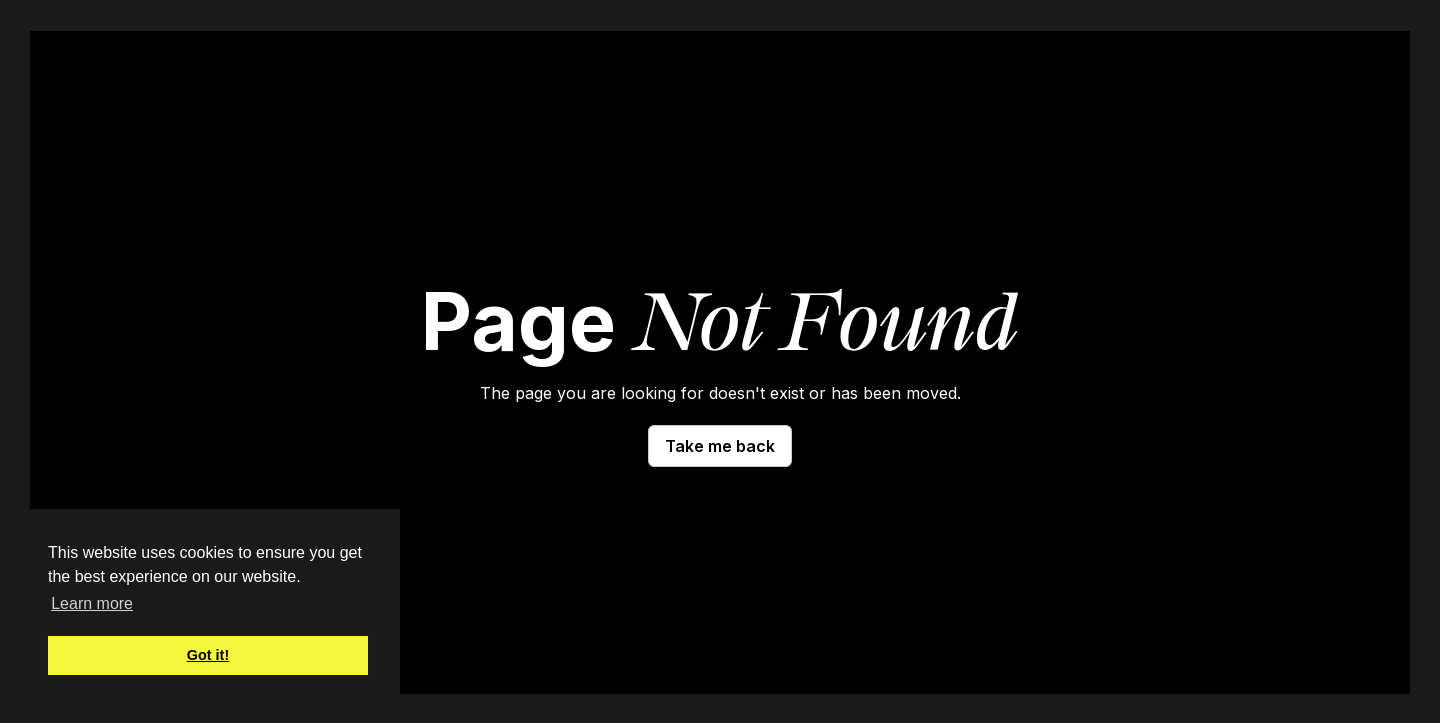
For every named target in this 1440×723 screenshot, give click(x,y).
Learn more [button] (92, 603)
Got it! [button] (208, 655)
